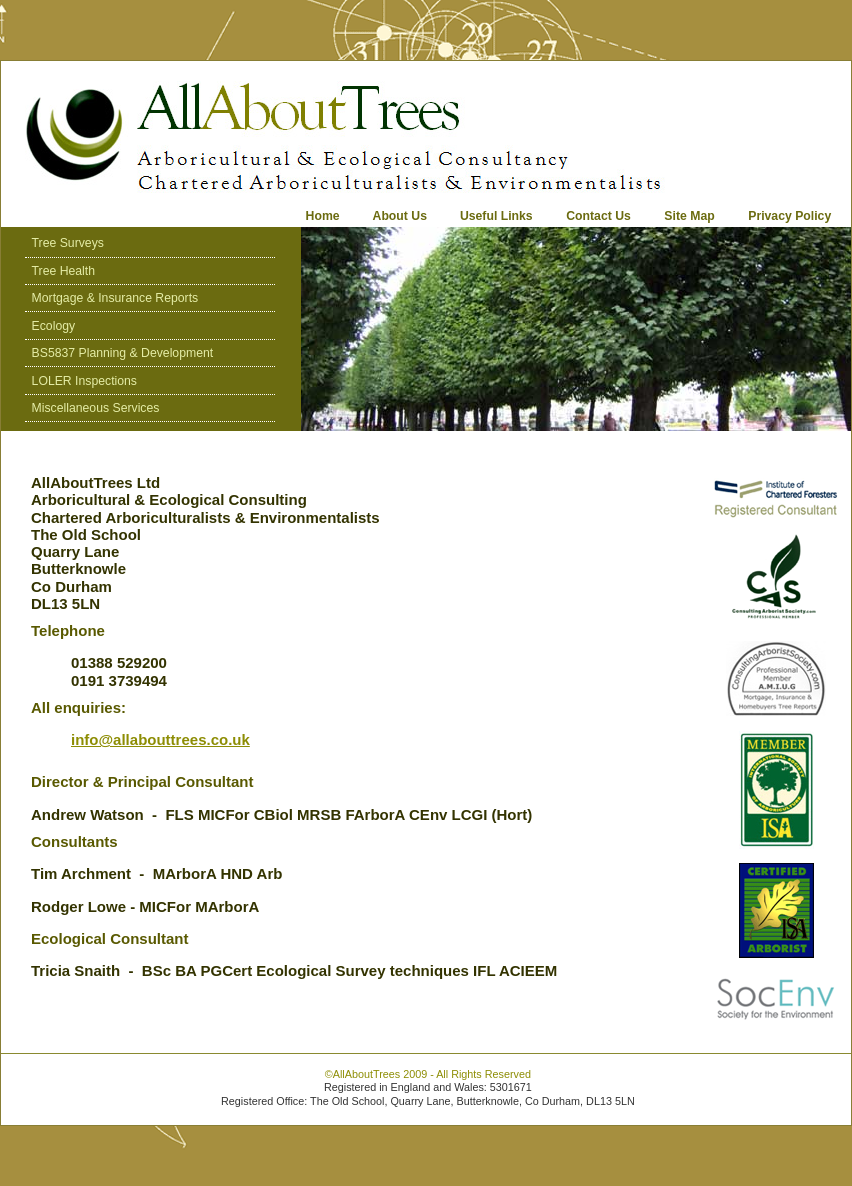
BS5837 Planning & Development (123, 353)
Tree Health (63, 271)
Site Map (689, 216)
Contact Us (598, 216)
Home (323, 216)
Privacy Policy (789, 216)
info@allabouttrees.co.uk (160, 739)
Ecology (54, 326)
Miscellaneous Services (96, 408)
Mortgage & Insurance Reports (115, 298)
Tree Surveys (68, 243)
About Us (402, 216)
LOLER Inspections (84, 381)
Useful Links (496, 216)
